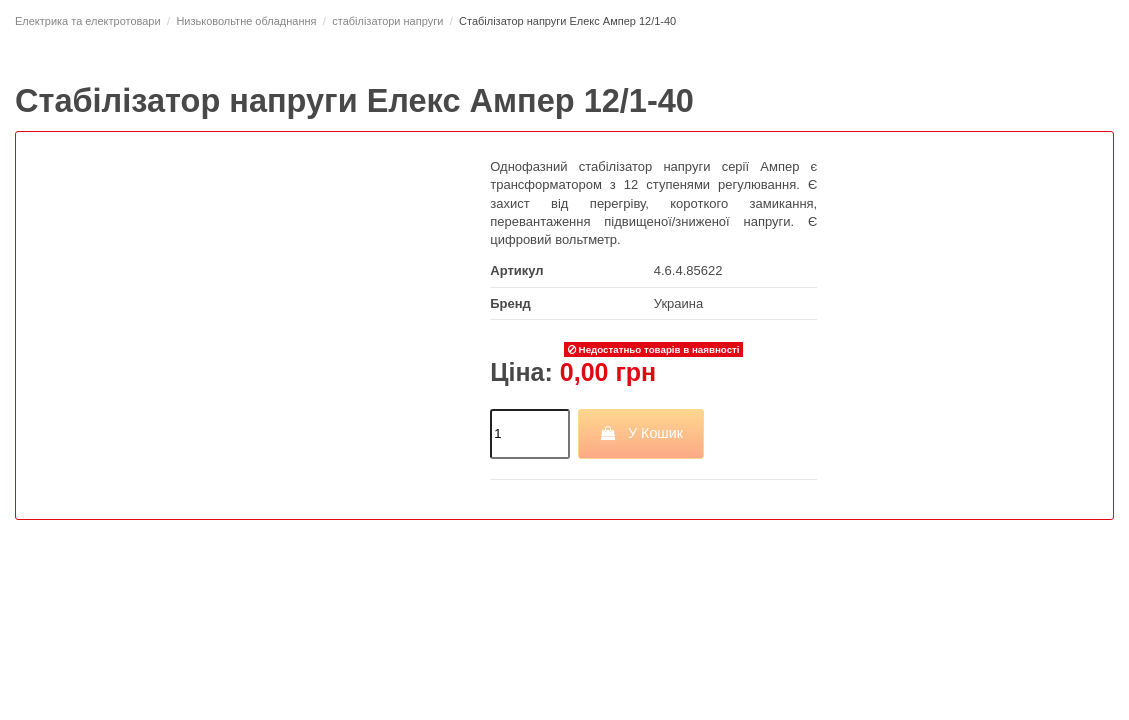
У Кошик (641, 433)
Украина (679, 303)
